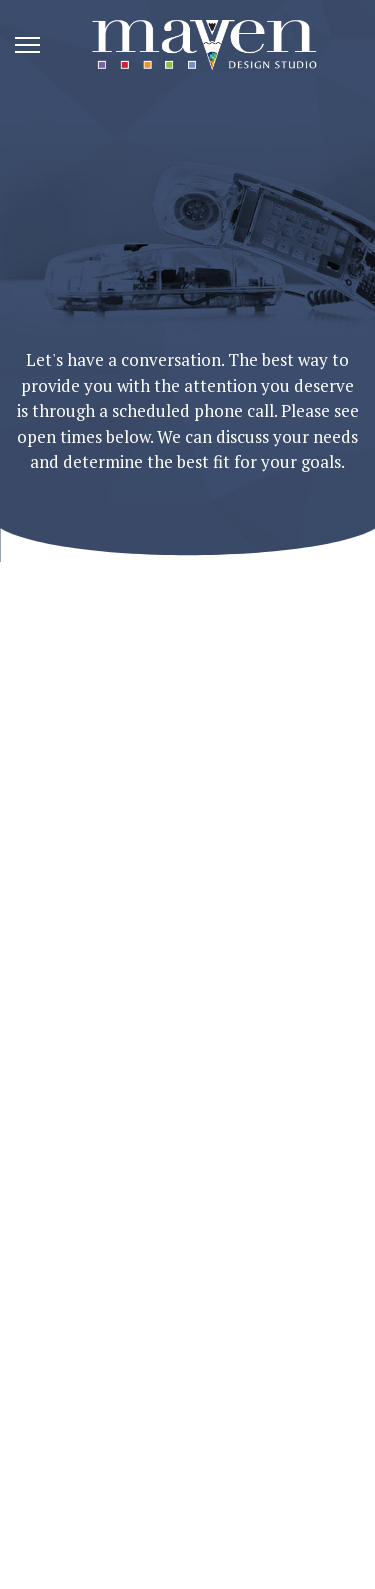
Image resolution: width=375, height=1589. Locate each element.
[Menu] (27, 45)
